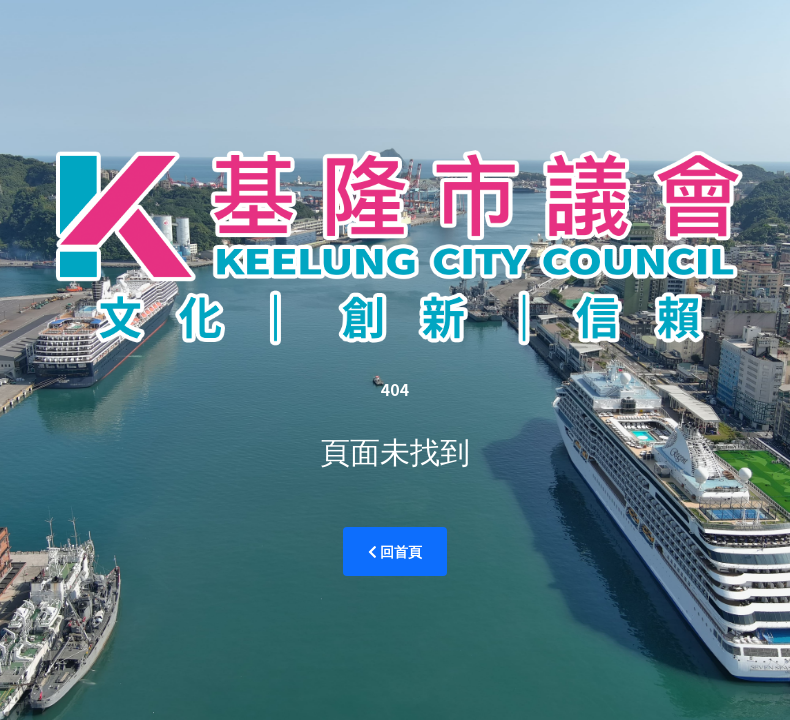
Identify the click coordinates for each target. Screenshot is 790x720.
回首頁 (395, 551)
